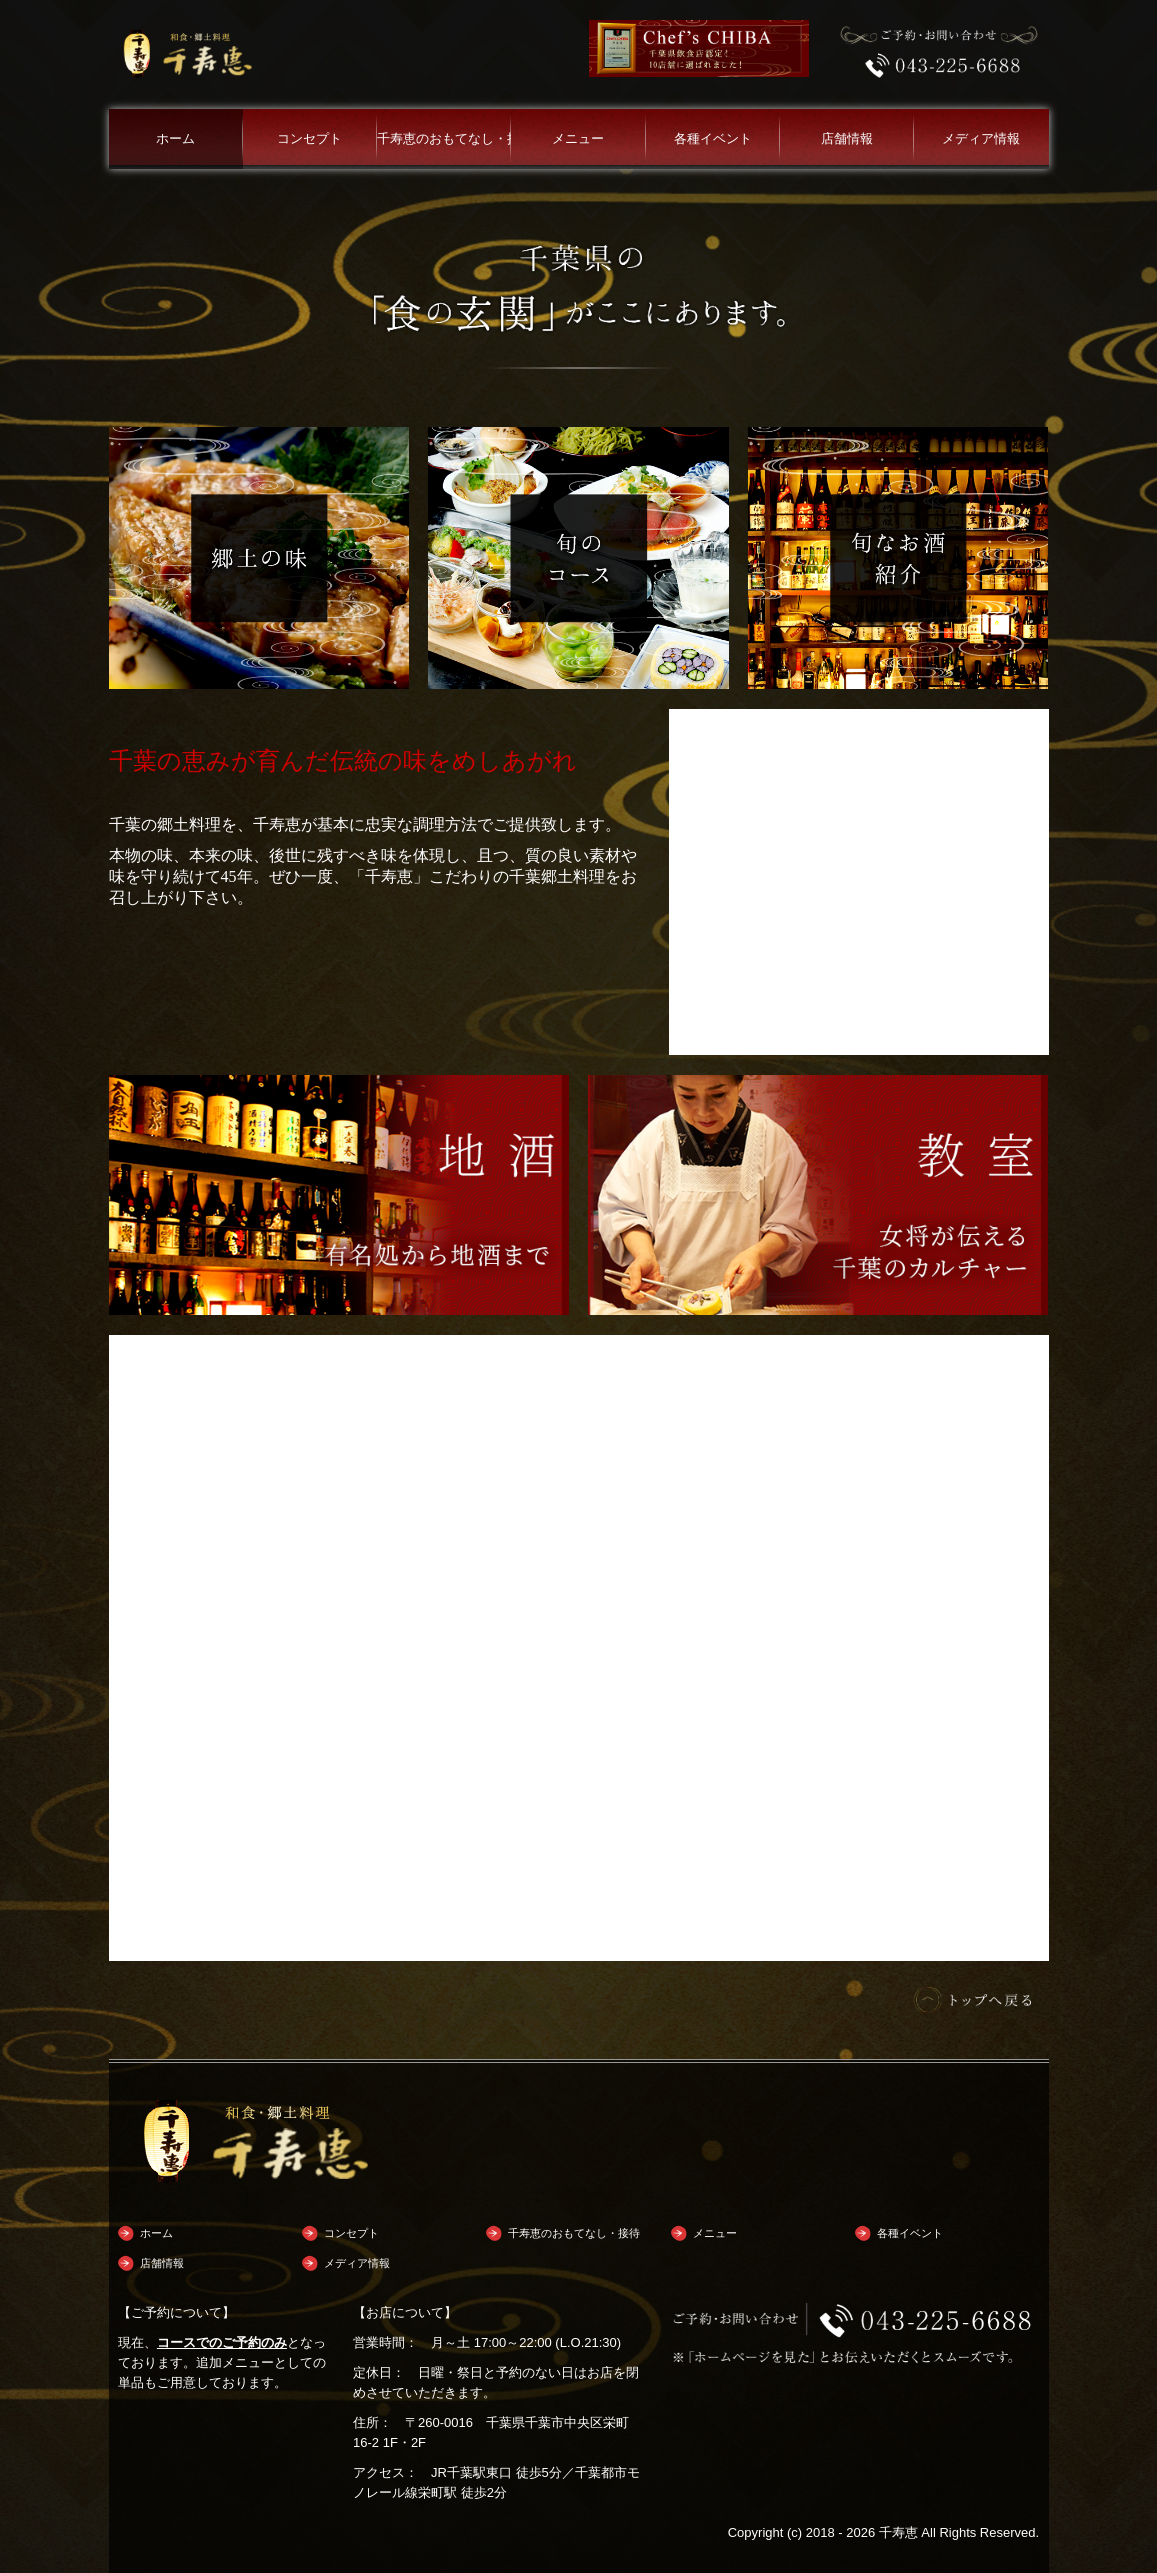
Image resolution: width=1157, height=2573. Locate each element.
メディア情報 (981, 138)
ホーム (175, 138)
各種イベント (713, 138)
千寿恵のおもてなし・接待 (444, 138)
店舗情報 (847, 138)
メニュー (578, 138)
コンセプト (309, 138)
